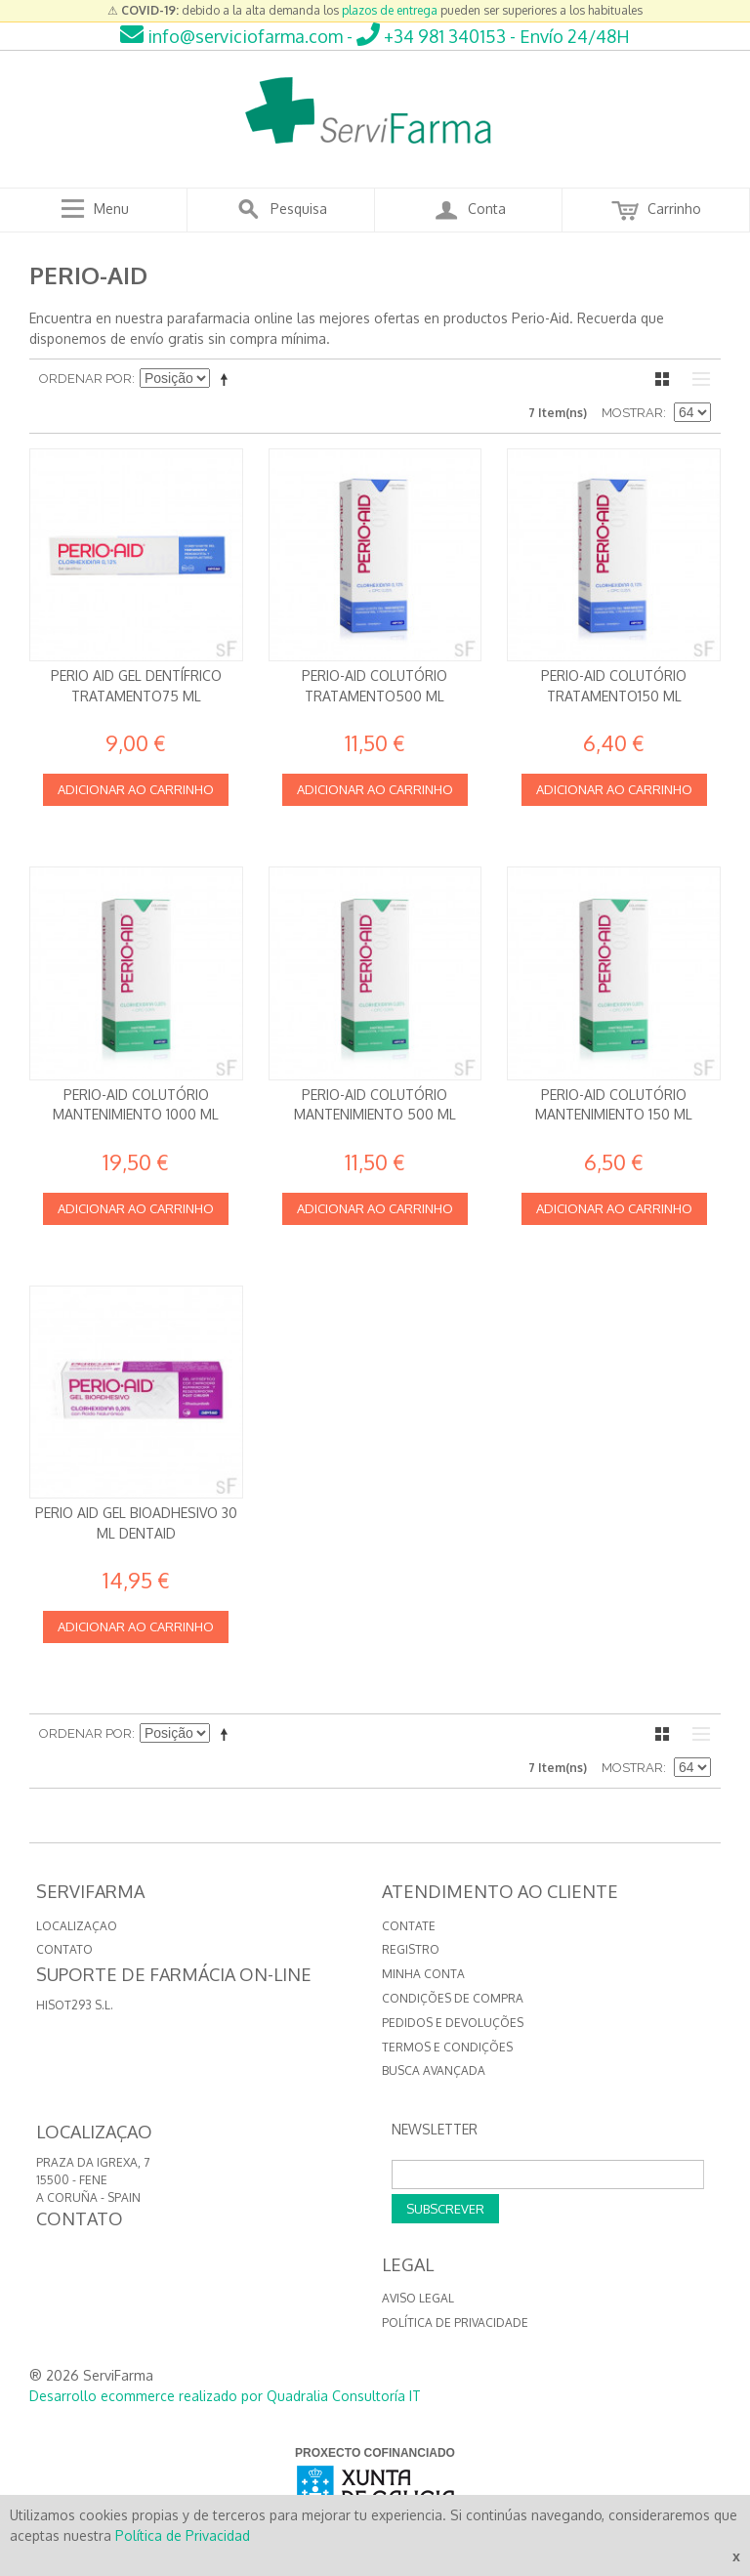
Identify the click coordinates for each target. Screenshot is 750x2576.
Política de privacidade (455, 2322)
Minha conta (423, 1973)
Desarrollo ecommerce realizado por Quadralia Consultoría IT (225, 2395)
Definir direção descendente (227, 379)
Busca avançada (433, 2070)
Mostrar (632, 412)
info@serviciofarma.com (231, 36)
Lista (696, 379)
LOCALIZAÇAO (76, 1926)
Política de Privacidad (182, 2535)
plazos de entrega (390, 10)
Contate (409, 1926)
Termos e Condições (447, 2047)
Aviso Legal (418, 2298)
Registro (410, 1949)
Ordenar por (85, 378)
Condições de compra (452, 1998)
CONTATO (64, 1949)
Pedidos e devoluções (452, 2022)
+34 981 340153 (431, 36)
